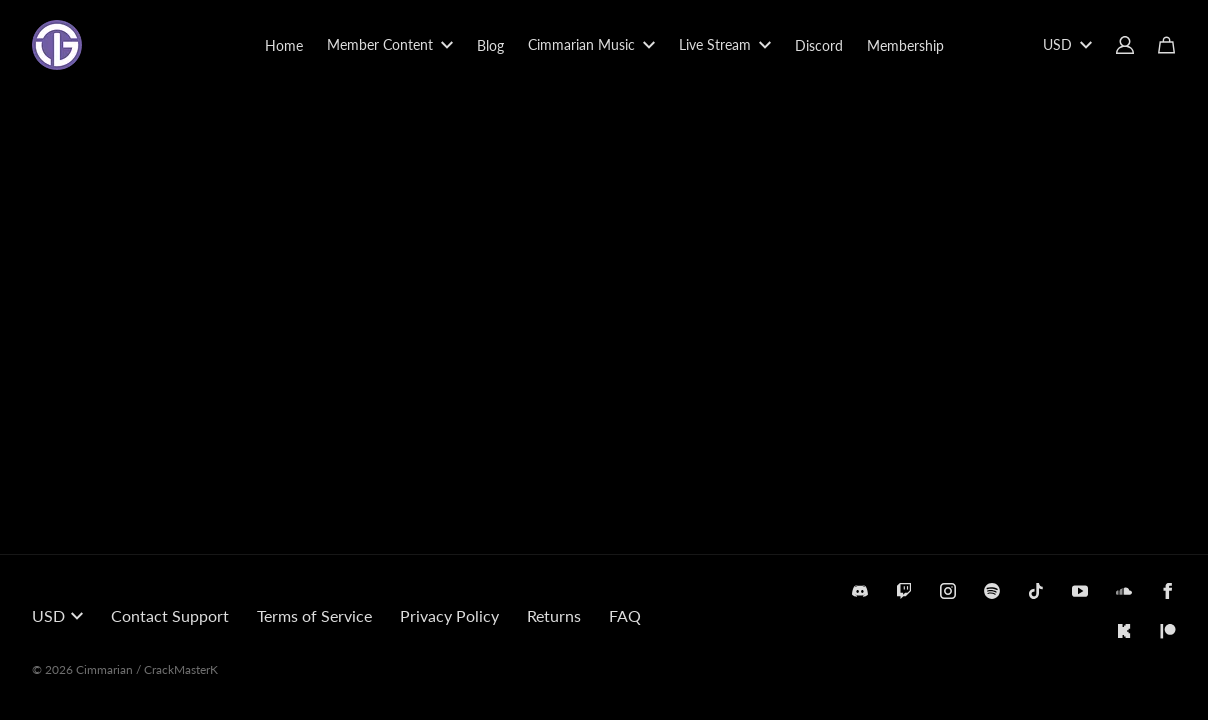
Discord (819, 45)
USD (1067, 44)
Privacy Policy (449, 615)
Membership (905, 45)
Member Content (390, 44)
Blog (490, 45)
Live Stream (725, 44)
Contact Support (170, 615)
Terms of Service (314, 615)
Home (284, 45)
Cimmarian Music (591, 44)
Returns (554, 615)
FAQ (625, 615)
